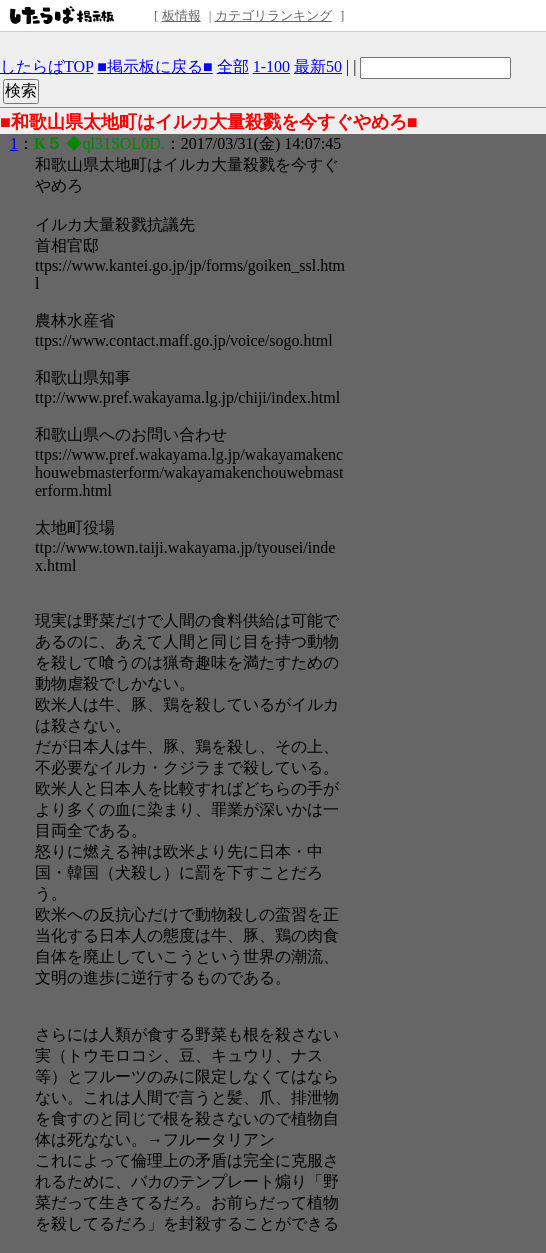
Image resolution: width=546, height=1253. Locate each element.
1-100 (271, 66)
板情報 (181, 15)
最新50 (318, 66)
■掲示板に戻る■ (154, 66)
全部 (233, 66)
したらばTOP (46, 66)
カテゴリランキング (273, 15)
